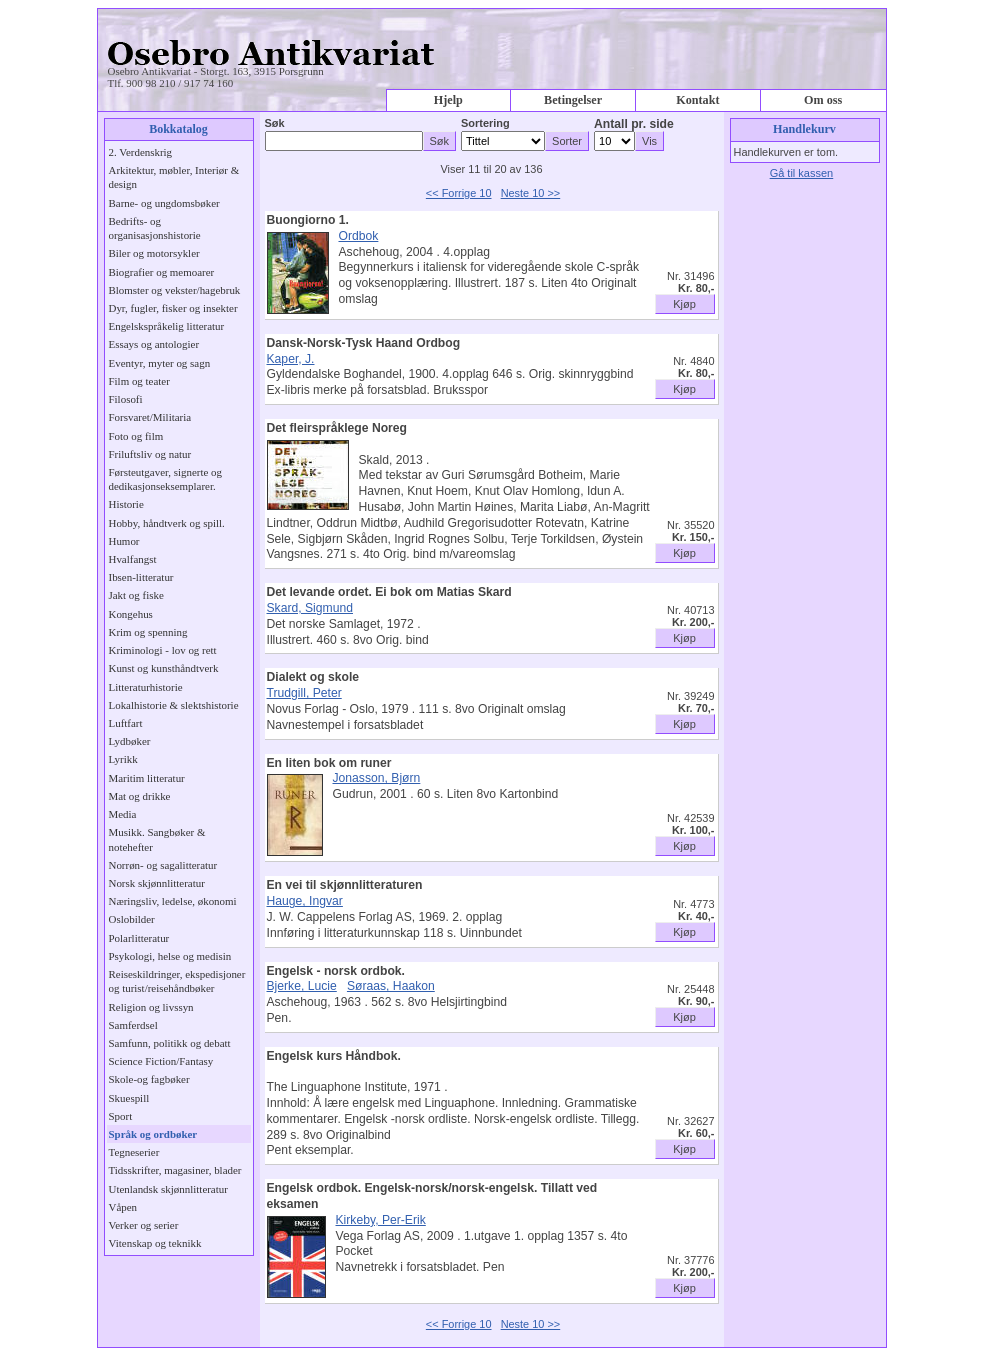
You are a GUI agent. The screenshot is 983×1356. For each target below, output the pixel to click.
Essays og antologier (154, 344)
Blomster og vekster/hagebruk (175, 290)
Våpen (123, 1207)
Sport (121, 1116)
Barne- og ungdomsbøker (164, 203)
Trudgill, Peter (304, 693)
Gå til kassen (802, 173)
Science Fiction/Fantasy (161, 1061)
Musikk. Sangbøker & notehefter (157, 839)
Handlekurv (804, 129)
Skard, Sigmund (310, 608)
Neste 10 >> (531, 193)
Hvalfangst (133, 559)
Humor (124, 541)
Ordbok (359, 236)
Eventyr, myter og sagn (160, 363)
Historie (126, 504)
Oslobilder (132, 919)
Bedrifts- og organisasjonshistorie (155, 228)
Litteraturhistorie (146, 687)
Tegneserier (134, 1152)
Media (123, 814)
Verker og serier (144, 1225)
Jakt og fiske (136, 595)
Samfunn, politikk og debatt (170, 1043)
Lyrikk (123, 759)
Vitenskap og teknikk (155, 1243)
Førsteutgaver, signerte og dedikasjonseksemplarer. (165, 479)
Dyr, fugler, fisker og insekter (173, 308)
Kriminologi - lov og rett (163, 650)
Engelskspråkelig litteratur (167, 326)
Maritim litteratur (147, 778)
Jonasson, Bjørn (377, 778)
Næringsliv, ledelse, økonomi (173, 901)
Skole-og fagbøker (149, 1079)
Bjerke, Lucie (302, 986)
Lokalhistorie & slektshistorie (174, 705)
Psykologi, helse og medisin (170, 956)
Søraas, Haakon (391, 986)
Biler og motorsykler (154, 253)
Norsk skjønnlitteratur (157, 883)
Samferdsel (133, 1025)
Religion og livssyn (151, 1007)
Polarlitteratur (139, 938)
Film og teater (139, 381)
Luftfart (126, 723)
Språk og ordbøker (153, 1134)
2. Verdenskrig (141, 152)
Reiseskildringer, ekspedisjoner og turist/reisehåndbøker (177, 981)
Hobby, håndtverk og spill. (167, 523)
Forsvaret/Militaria (150, 417)
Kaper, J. (291, 359)
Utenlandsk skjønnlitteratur (168, 1189)
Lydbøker (130, 741)
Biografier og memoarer (162, 272)
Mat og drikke (140, 796)
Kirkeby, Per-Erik (381, 1220)
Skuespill (129, 1098)
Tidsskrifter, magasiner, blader (175, 1170)
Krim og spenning (148, 632)
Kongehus (131, 614)
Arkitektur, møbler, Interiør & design (174, 177)
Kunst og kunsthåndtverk (164, 668)
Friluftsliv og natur (150, 454)
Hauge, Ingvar (305, 901)
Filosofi (126, 399)
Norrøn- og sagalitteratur (163, 865)
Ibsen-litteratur (141, 577)
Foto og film (136, 436)
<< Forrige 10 (459, 193)
